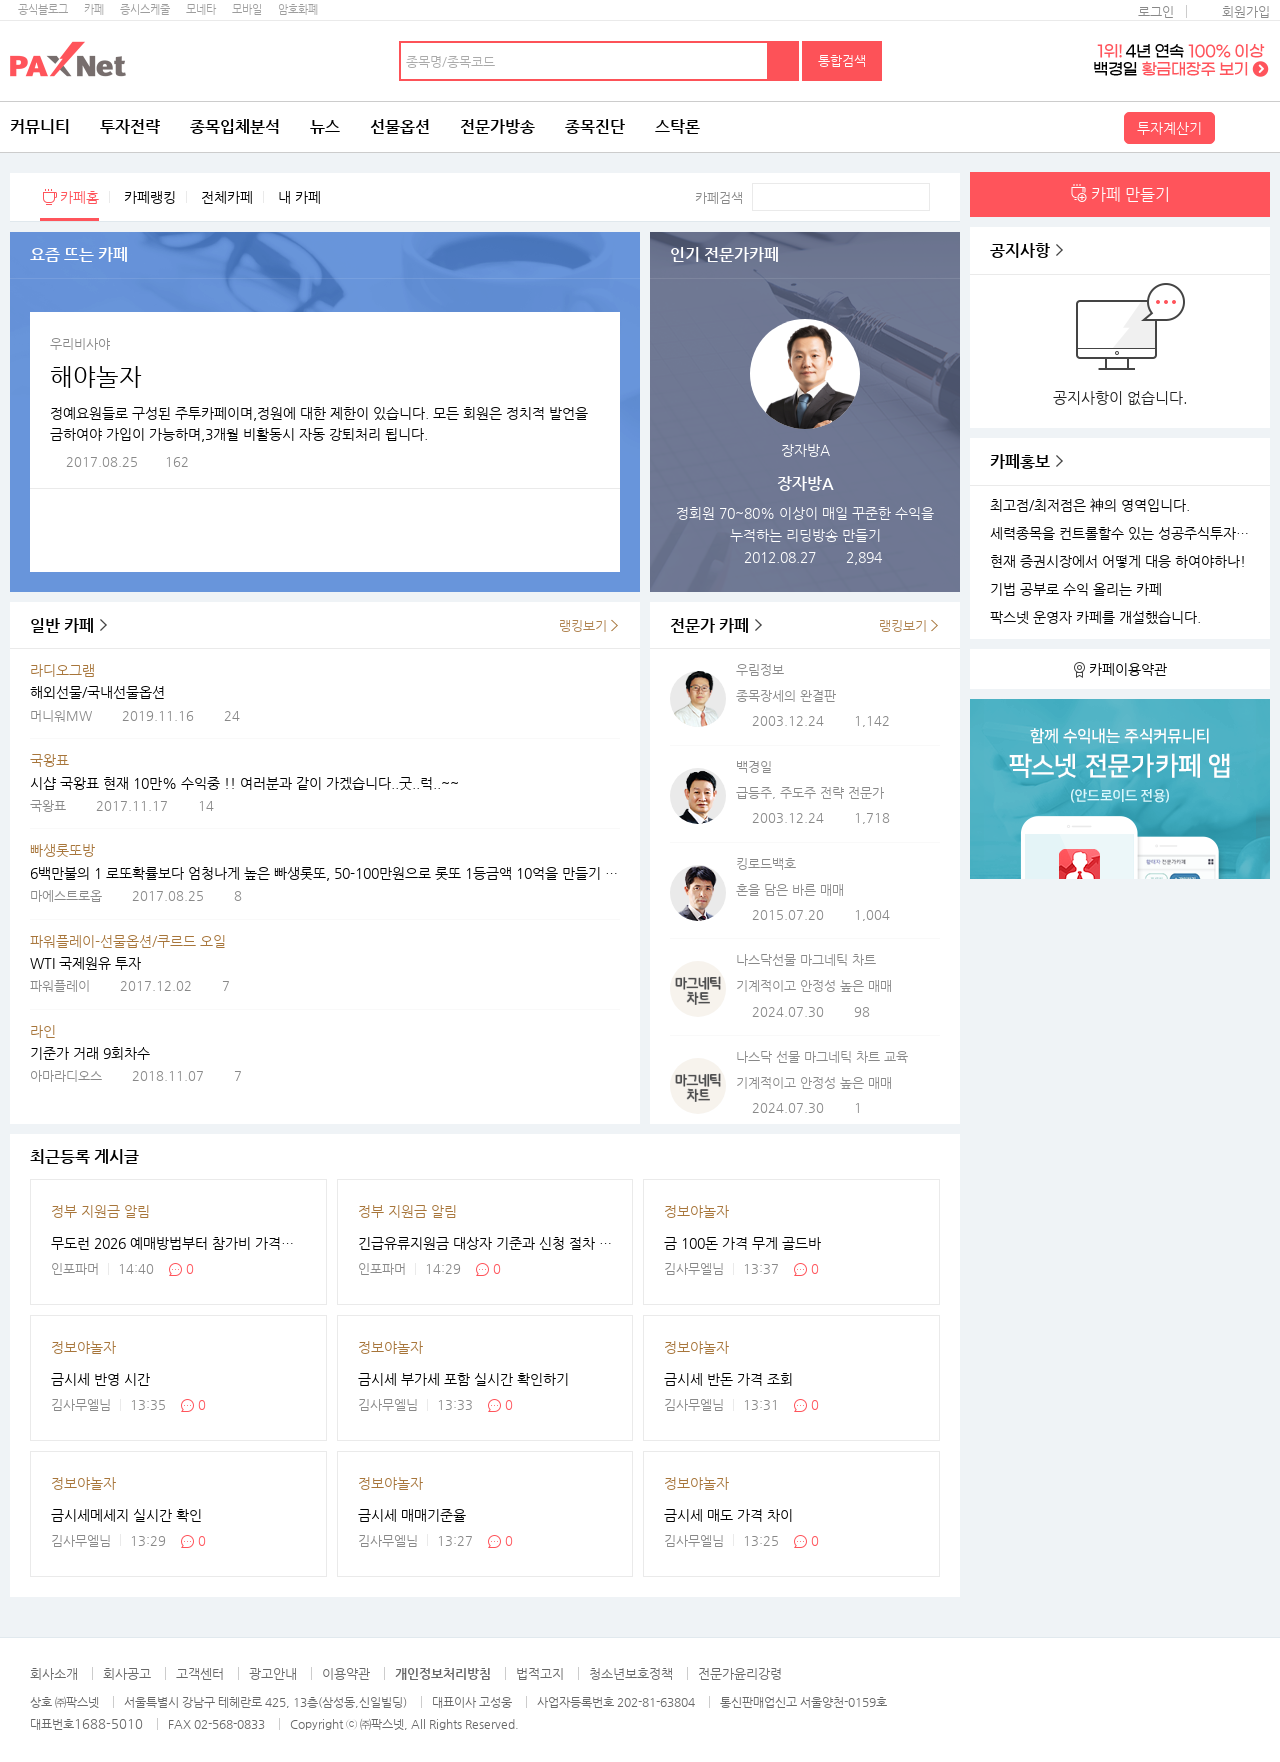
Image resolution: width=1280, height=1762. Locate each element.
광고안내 (273, 1673)
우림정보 (760, 669)
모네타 (201, 9)
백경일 (754, 766)
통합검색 (842, 60)
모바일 (247, 9)
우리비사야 (80, 343)
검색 (784, 61)
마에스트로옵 (66, 895)
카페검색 (719, 197)
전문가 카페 (709, 625)
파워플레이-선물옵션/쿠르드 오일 (128, 941)
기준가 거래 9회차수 (90, 1053)
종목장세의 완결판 (786, 695)
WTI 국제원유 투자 (85, 963)
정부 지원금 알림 (100, 1211)
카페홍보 (1020, 461)
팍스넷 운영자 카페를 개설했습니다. (1095, 617)
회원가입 (1246, 11)
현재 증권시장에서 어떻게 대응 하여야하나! (1118, 561)
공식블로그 (43, 9)
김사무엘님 (694, 1268)
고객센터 (200, 1673)
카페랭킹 (150, 197)
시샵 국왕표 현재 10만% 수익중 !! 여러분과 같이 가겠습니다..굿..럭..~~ (244, 783)
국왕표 (49, 760)
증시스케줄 (145, 9)
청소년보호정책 (631, 1673)
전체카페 (227, 197)
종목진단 (595, 126)
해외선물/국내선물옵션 (97, 692)
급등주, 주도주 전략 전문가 (810, 792)
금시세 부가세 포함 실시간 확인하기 (463, 1379)
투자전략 (130, 126)
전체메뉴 (1245, 127)
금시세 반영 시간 (100, 1379)
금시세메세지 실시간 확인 (126, 1515)
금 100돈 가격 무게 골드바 (742, 1243)
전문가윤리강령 (740, 1673)
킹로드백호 (766, 863)
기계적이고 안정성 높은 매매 (814, 985)
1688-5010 (108, 1723)
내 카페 (299, 197)
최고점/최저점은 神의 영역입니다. (1090, 505)
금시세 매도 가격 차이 (728, 1515)
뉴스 (325, 126)
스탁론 (677, 126)
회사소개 (54, 1673)
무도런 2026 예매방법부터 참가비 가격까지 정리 (178, 1243)
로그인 (1156, 11)
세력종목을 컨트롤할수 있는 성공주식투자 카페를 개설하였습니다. (1122, 533)
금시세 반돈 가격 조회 (728, 1379)
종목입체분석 (235, 126)
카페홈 (79, 197)
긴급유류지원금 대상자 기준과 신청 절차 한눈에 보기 (485, 1243)
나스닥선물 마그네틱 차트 (806, 959)
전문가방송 (497, 126)
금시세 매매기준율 (412, 1515)
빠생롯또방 (62, 850)
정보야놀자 (696, 1211)
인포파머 (75, 1268)
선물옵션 (400, 126)
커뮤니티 (40, 126)
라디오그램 (62, 670)
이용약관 (346, 1673)
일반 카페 (62, 625)
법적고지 (540, 1673)
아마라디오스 (66, 1075)
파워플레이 (60, 985)
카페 (94, 9)
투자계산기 (1169, 128)
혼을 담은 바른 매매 (790, 889)
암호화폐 (298, 9)
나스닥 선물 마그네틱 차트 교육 (822, 1056)
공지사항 (1020, 250)
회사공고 (127, 1673)
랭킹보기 (583, 625)
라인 (43, 1031)
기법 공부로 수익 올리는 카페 (1076, 589)
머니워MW (61, 715)
